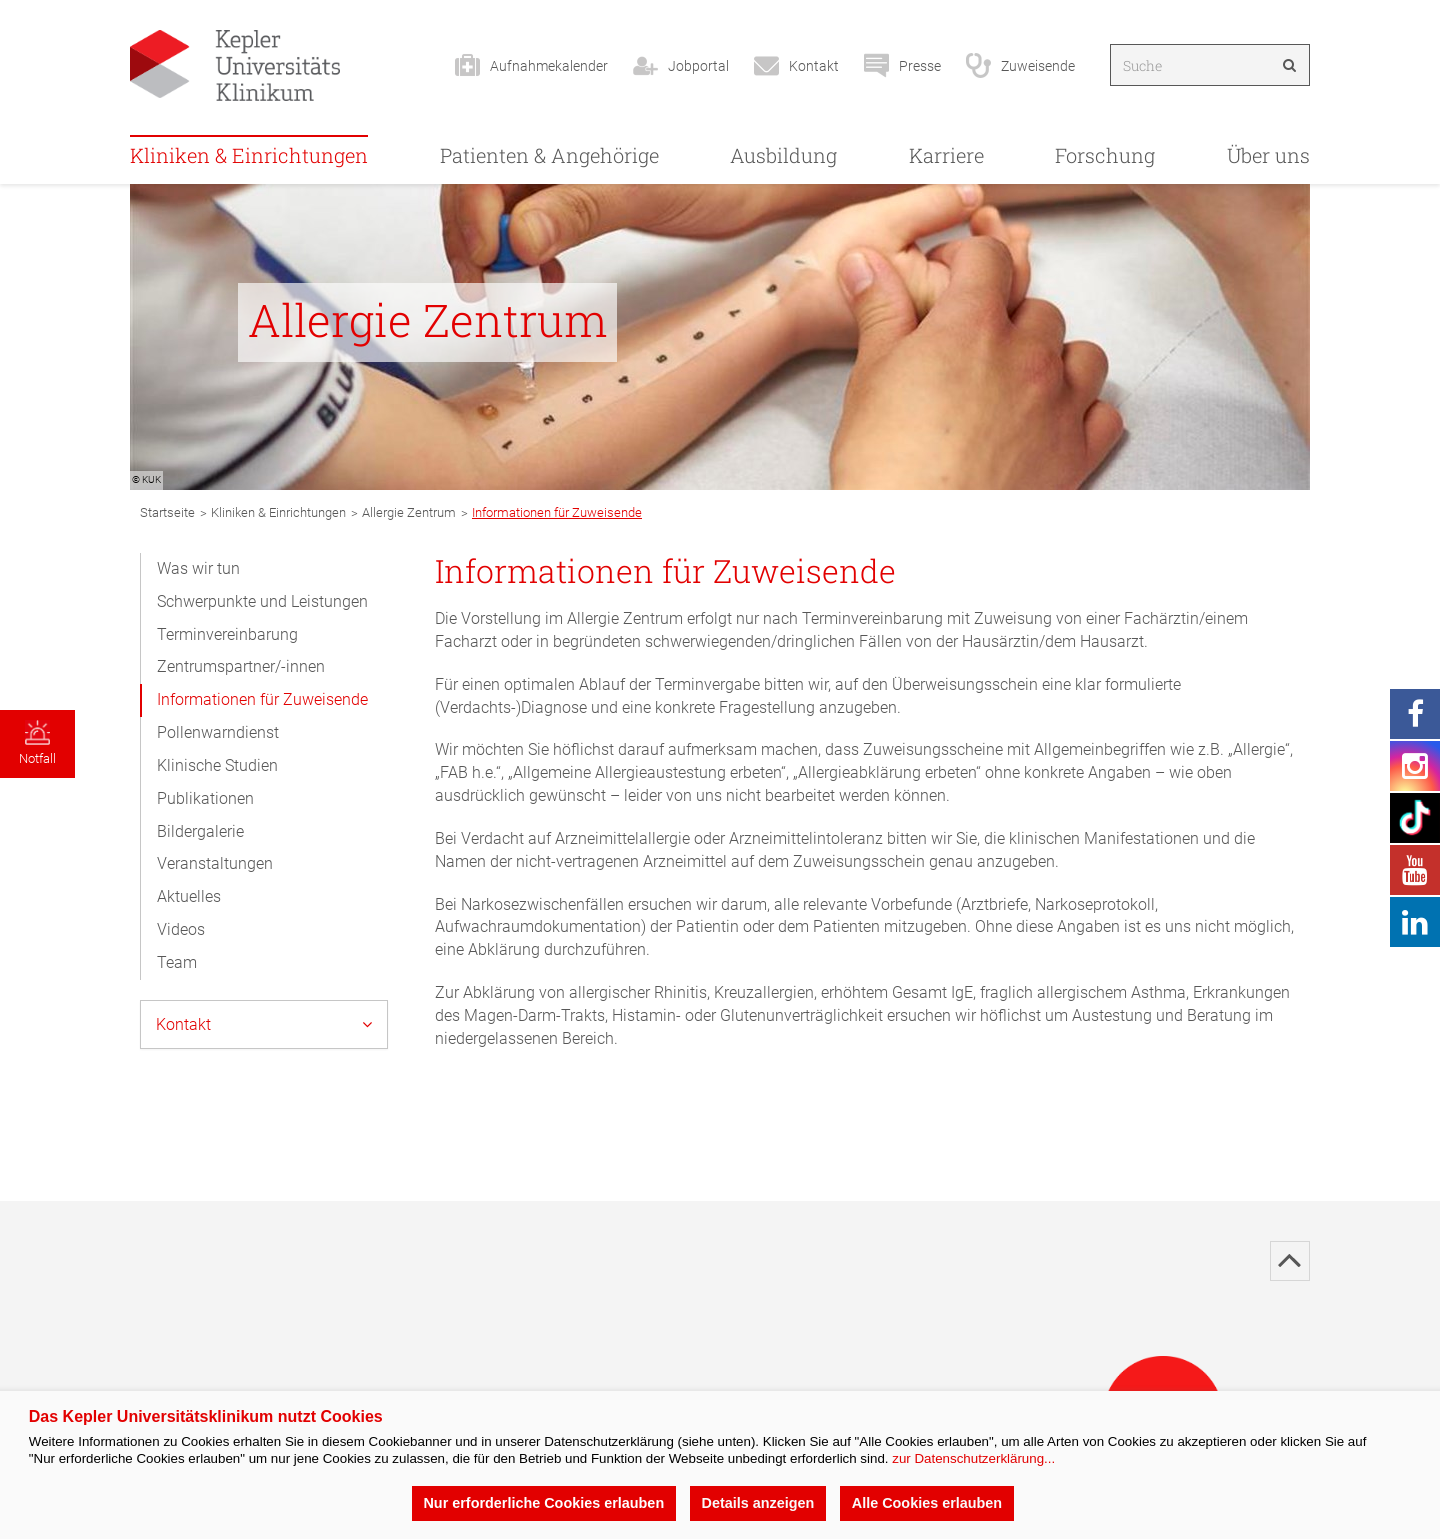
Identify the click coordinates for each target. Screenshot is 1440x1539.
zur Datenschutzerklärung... (973, 1458)
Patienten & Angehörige (549, 155)
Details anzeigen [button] (758, 1503)
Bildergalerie (200, 831)
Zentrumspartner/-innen (241, 666)
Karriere (946, 155)
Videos (181, 929)
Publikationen (205, 798)
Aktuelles (189, 896)
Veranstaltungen (215, 863)
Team (177, 962)
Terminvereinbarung (227, 634)
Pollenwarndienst (218, 732)
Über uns (1268, 155)
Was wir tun (198, 568)
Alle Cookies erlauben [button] (927, 1503)
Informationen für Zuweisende (262, 699)
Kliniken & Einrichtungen (249, 155)
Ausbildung (783, 155)
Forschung (1105, 155)
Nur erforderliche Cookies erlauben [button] (543, 1503)
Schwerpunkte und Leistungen (262, 601)
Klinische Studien (217, 765)
